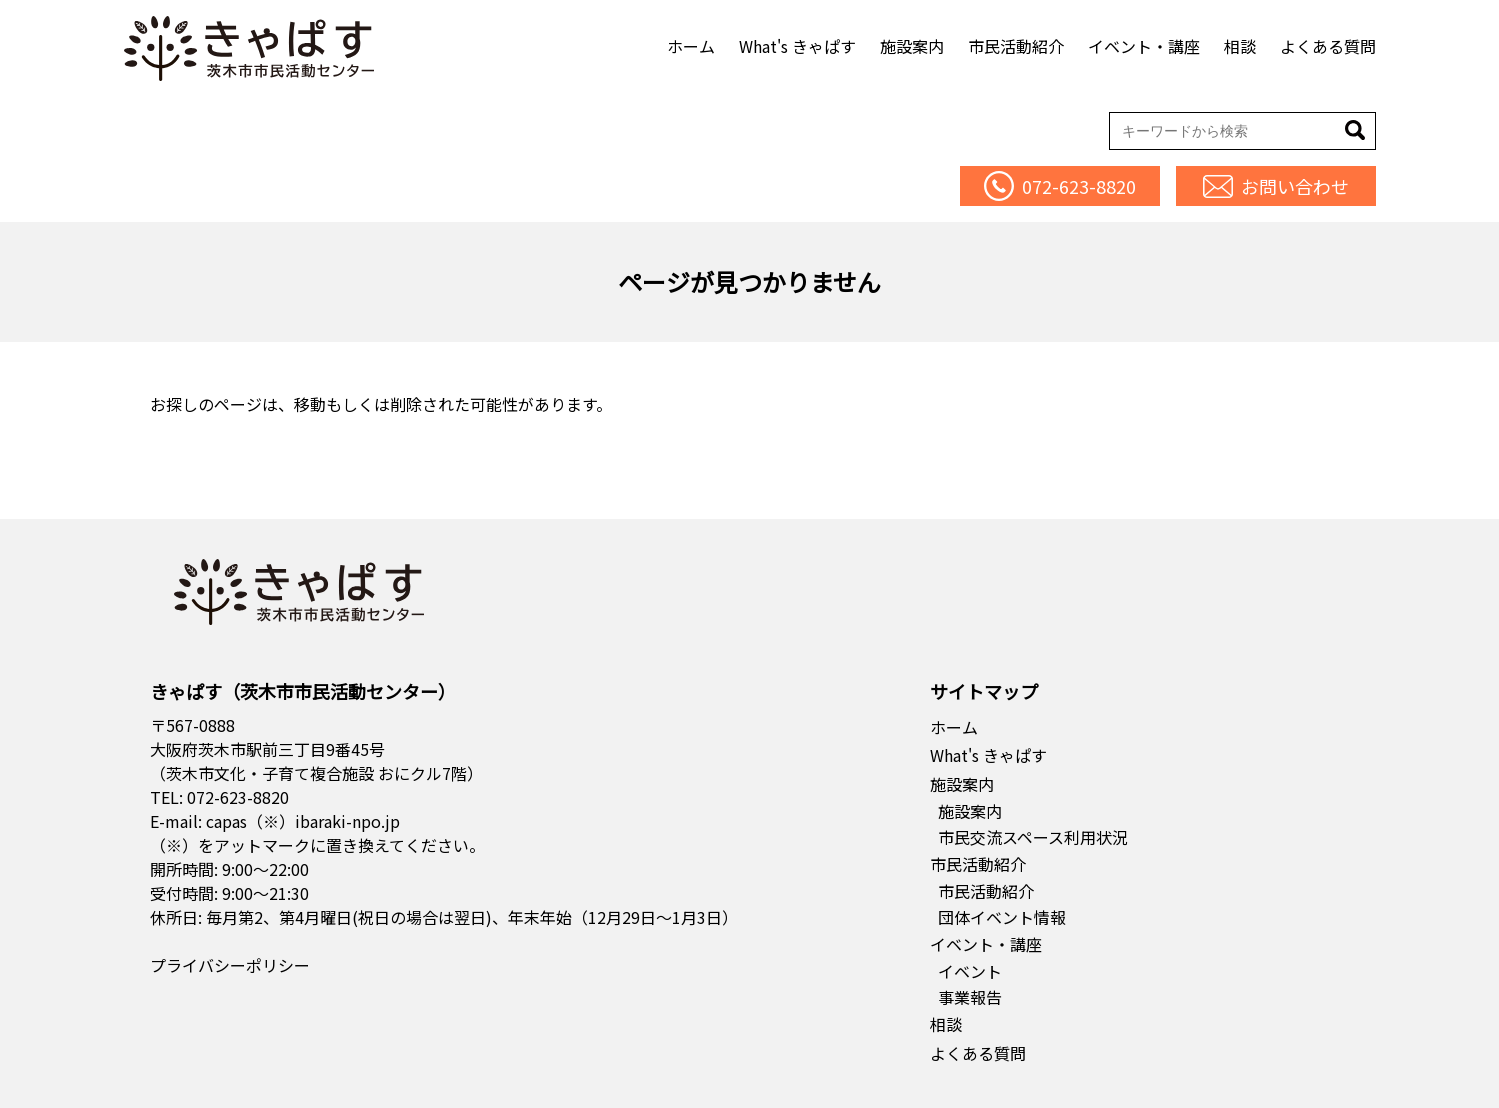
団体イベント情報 (1002, 917)
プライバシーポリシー (230, 965)
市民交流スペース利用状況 (1033, 837)
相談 (1240, 46)
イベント (970, 971)
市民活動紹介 (1016, 46)
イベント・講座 (1144, 46)
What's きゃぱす (797, 46)
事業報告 (970, 997)
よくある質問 (1328, 46)
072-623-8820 (238, 797)
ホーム (691, 46)
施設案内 (912, 46)
